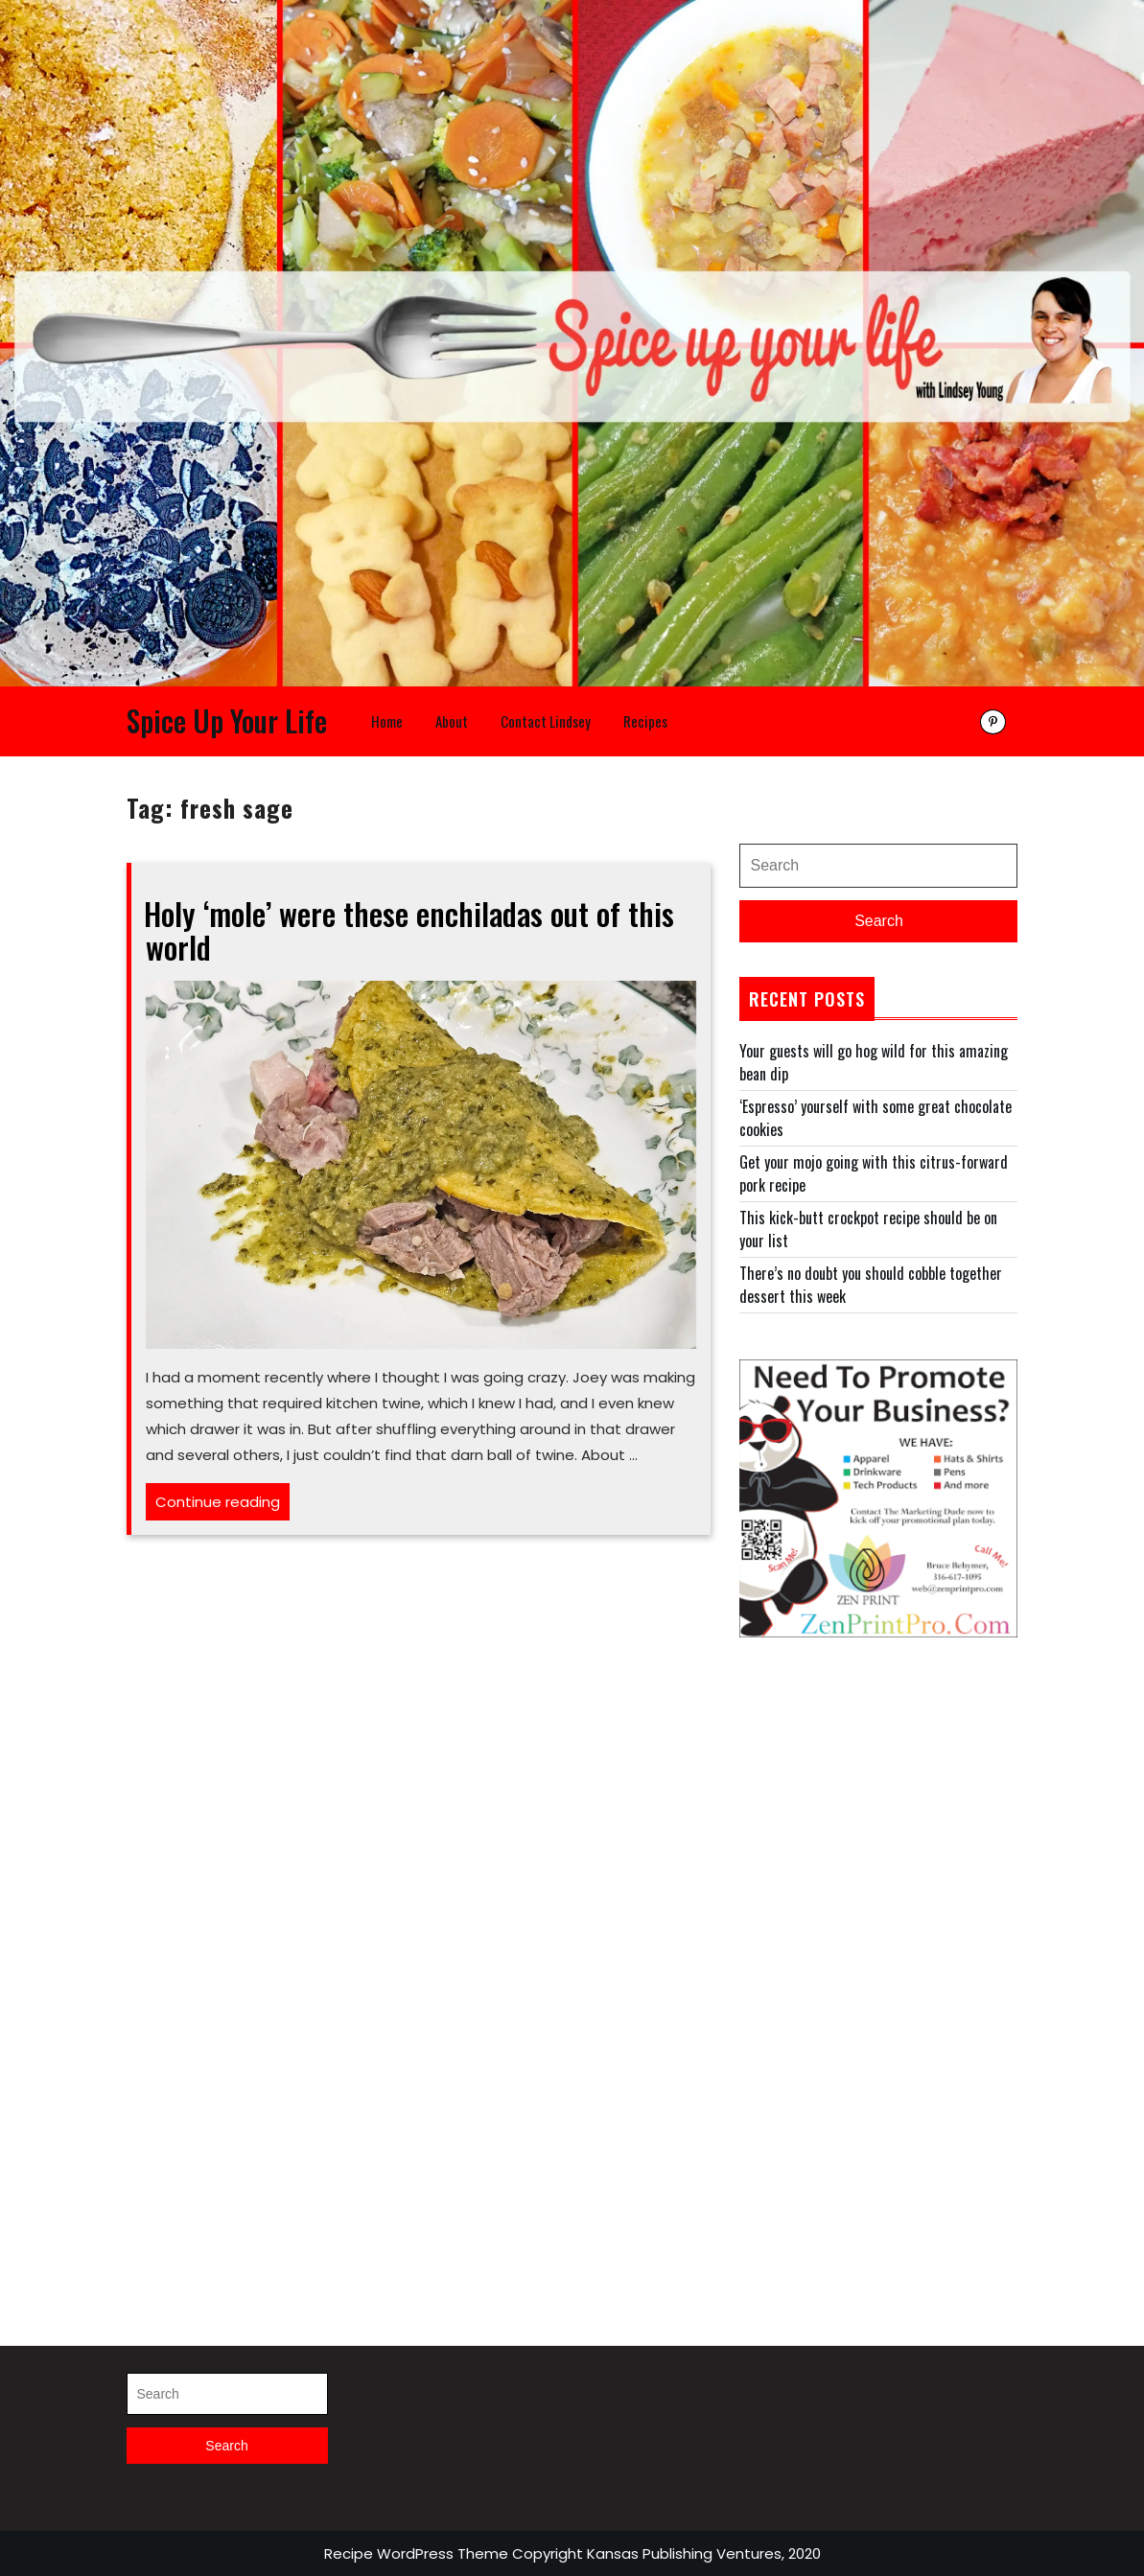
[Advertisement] (878, 1971)
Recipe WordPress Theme (416, 2553)
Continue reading (222, 1504)
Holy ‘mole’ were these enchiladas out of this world (409, 930)
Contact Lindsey (546, 720)
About (451, 720)
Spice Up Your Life (227, 720)
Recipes (645, 720)
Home (387, 720)
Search (878, 921)
